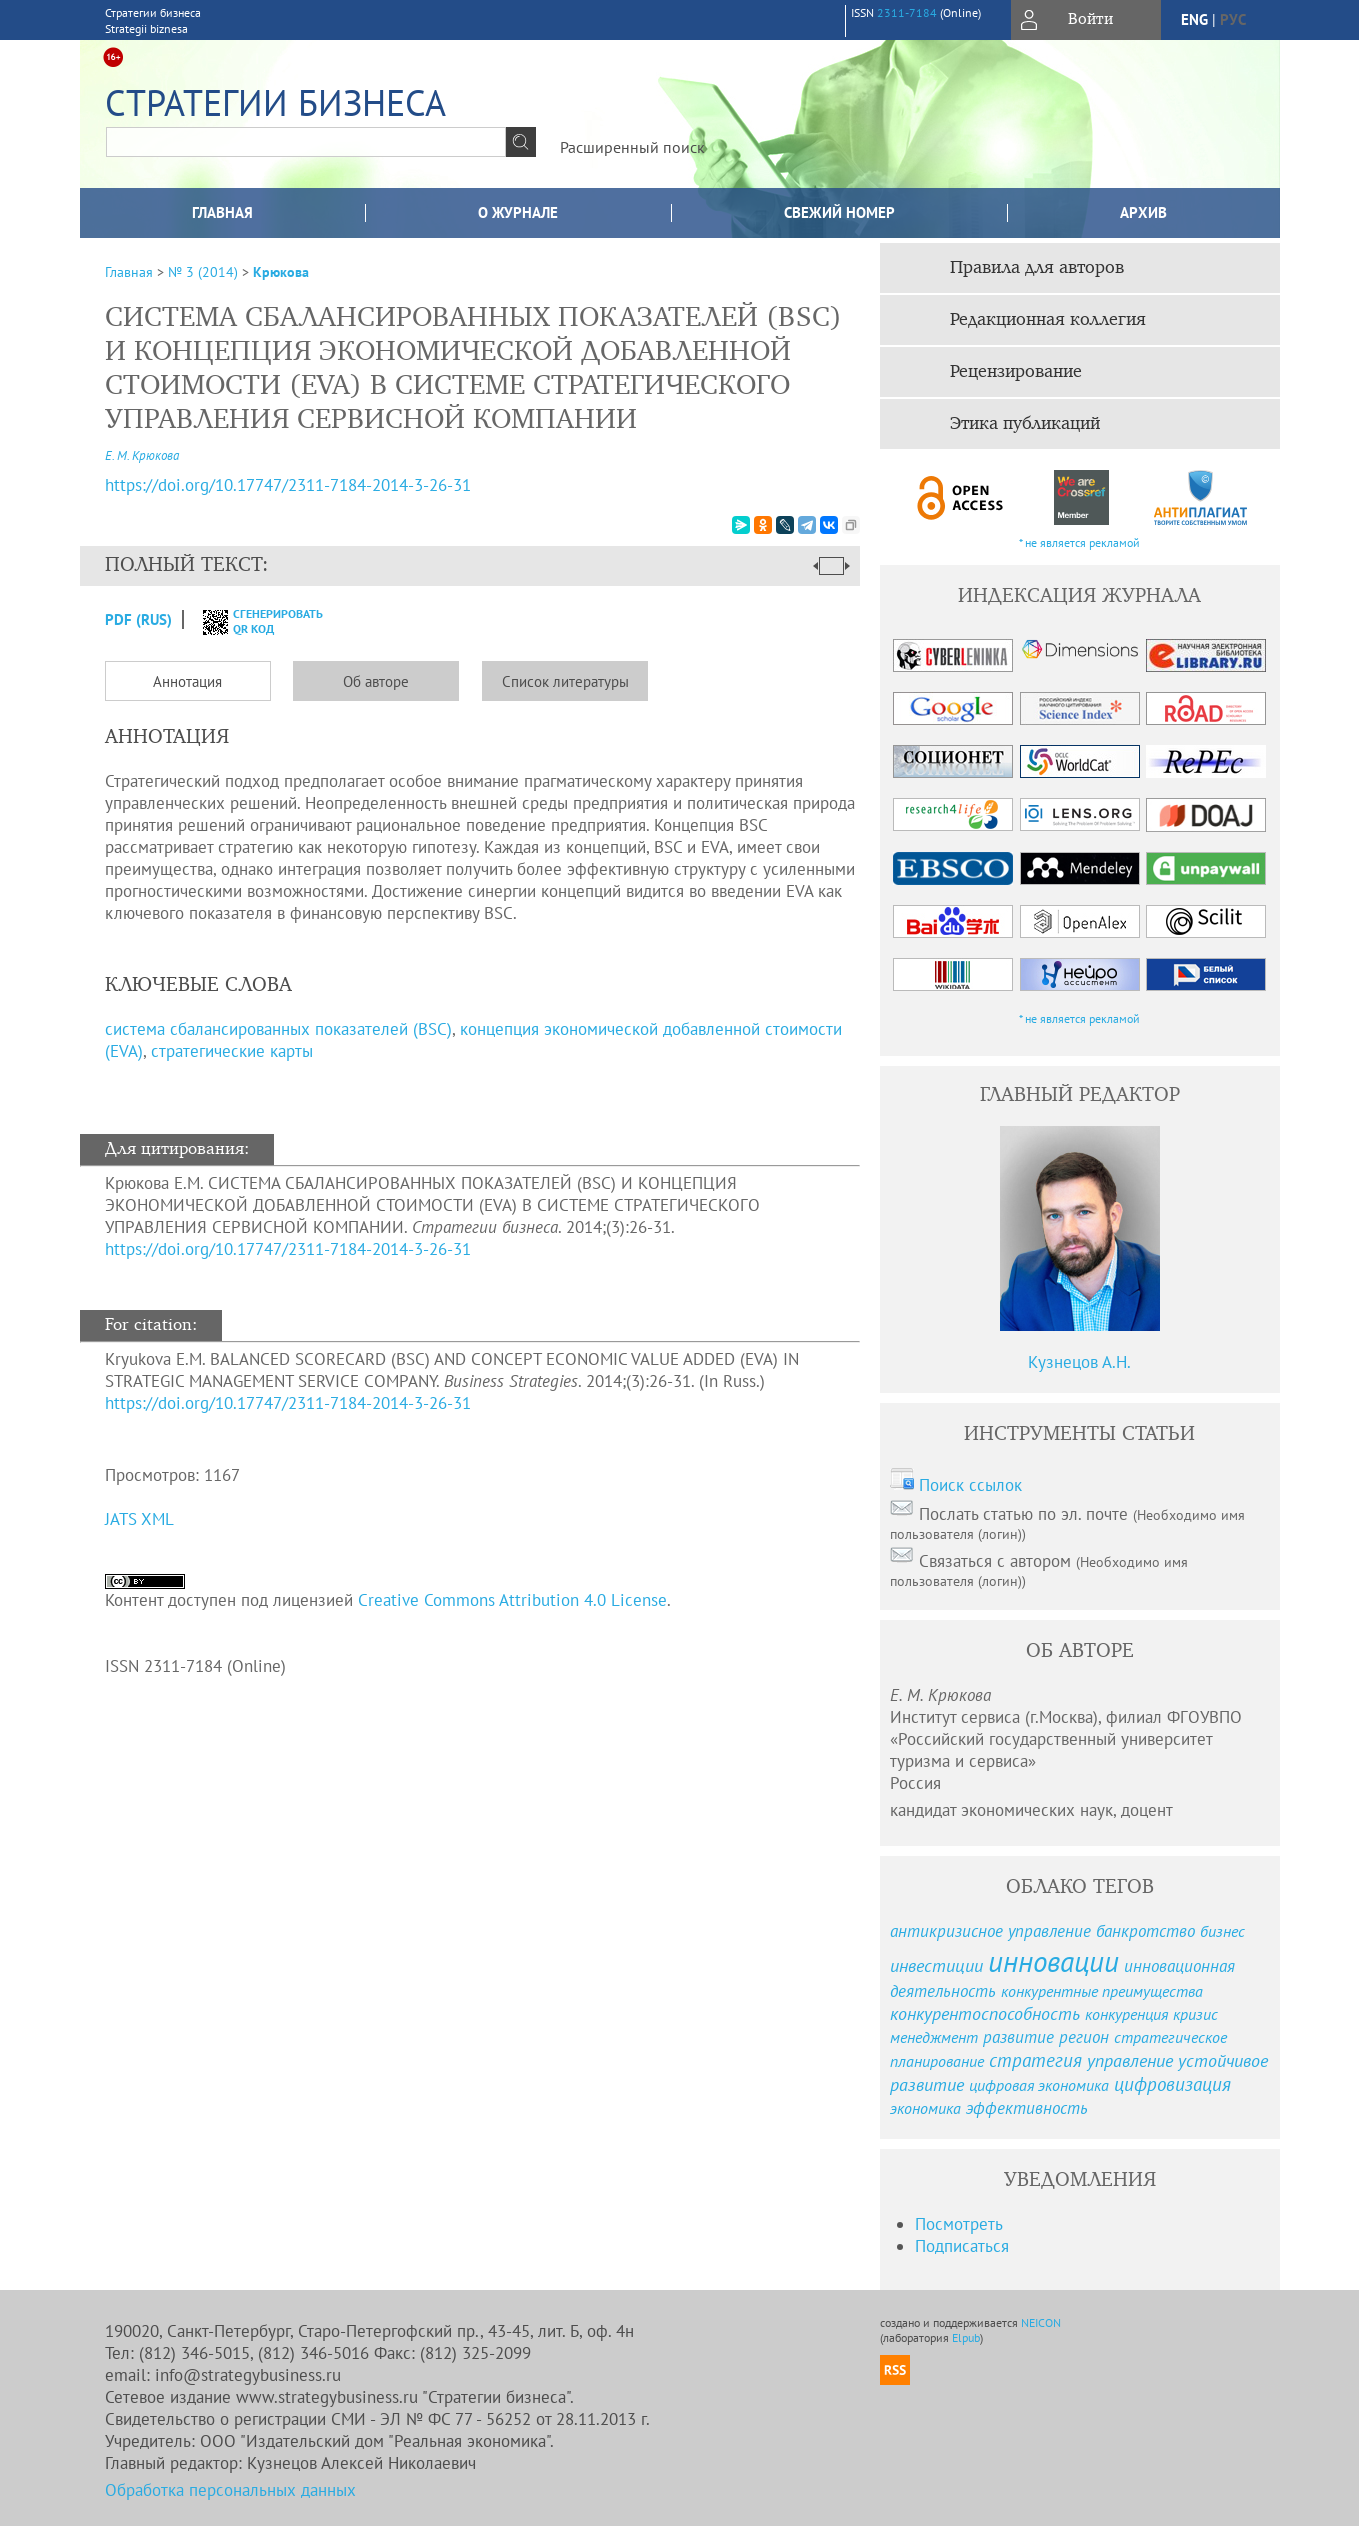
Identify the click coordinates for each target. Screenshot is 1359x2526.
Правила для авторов (1037, 268)
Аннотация (187, 681)
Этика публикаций (1025, 424)
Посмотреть (959, 2224)
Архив (1143, 212)
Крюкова (281, 272)
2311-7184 (907, 12)
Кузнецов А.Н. (1079, 1362)
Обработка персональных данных (230, 2490)
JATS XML (139, 1519)
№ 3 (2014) (203, 272)
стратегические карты (232, 1051)
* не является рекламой (1079, 542)
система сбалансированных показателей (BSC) (278, 1029)
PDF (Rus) (138, 619)
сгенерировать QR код (250, 621)
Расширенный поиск (632, 147)
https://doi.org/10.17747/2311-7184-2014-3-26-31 (288, 1249)
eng (1194, 19)
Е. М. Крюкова (142, 455)
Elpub (966, 2337)
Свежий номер (839, 212)
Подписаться (962, 2246)
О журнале (518, 212)
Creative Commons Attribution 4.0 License (512, 1600)
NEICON (1041, 2322)
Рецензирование (1016, 372)
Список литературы (565, 681)
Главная (222, 212)
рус (1233, 19)
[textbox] (306, 142)
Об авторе (376, 681)
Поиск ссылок (970, 1485)
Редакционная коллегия (1048, 320)
